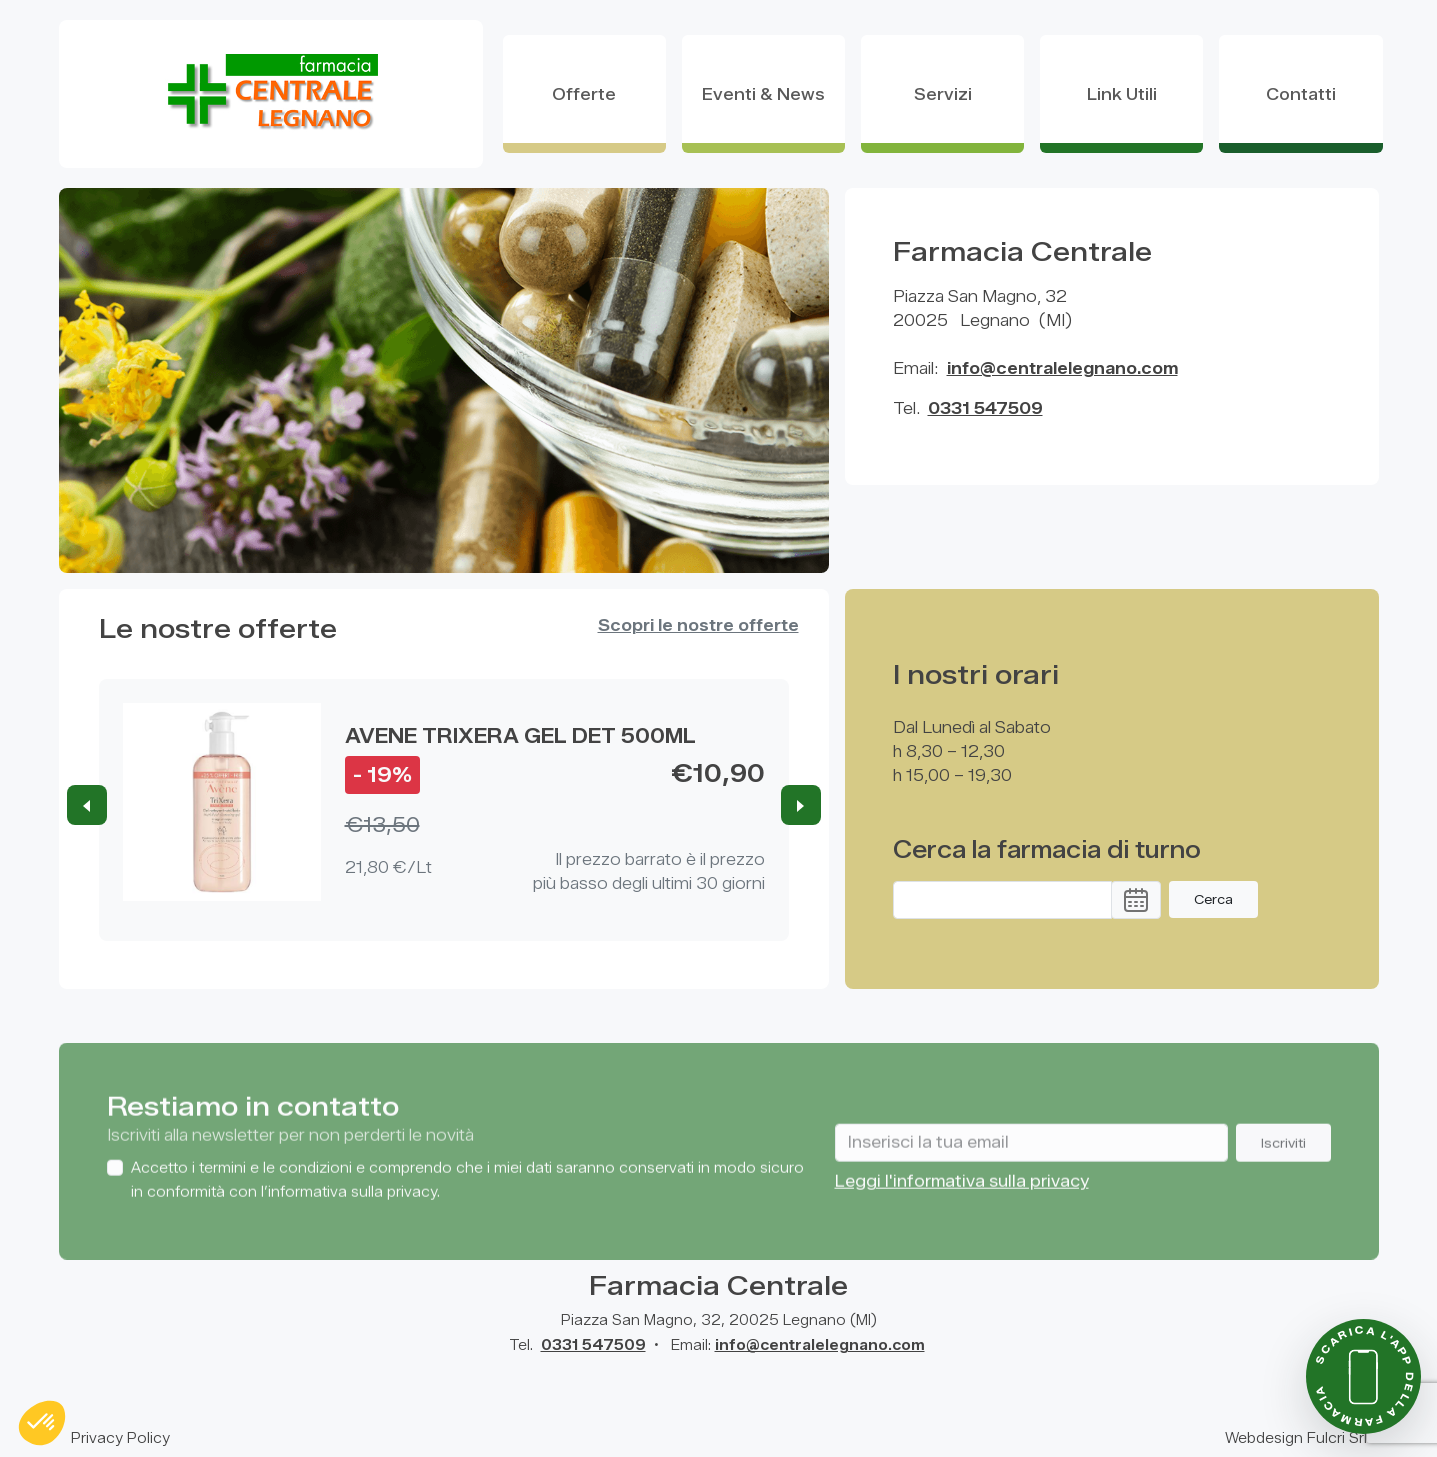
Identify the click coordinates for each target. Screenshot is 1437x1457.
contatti (1301, 94)
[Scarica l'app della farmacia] (1363, 1376)
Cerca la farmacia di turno (1047, 850)
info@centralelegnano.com (1062, 368)
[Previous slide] (86, 805)
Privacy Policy (120, 1438)
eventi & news (763, 94)
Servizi (943, 94)
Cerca (1213, 899)
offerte (584, 94)
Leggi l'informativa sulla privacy (962, 1209)
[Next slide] (800, 805)
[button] (1136, 900)
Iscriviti (1283, 1170)
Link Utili (1122, 94)
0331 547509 (985, 408)
